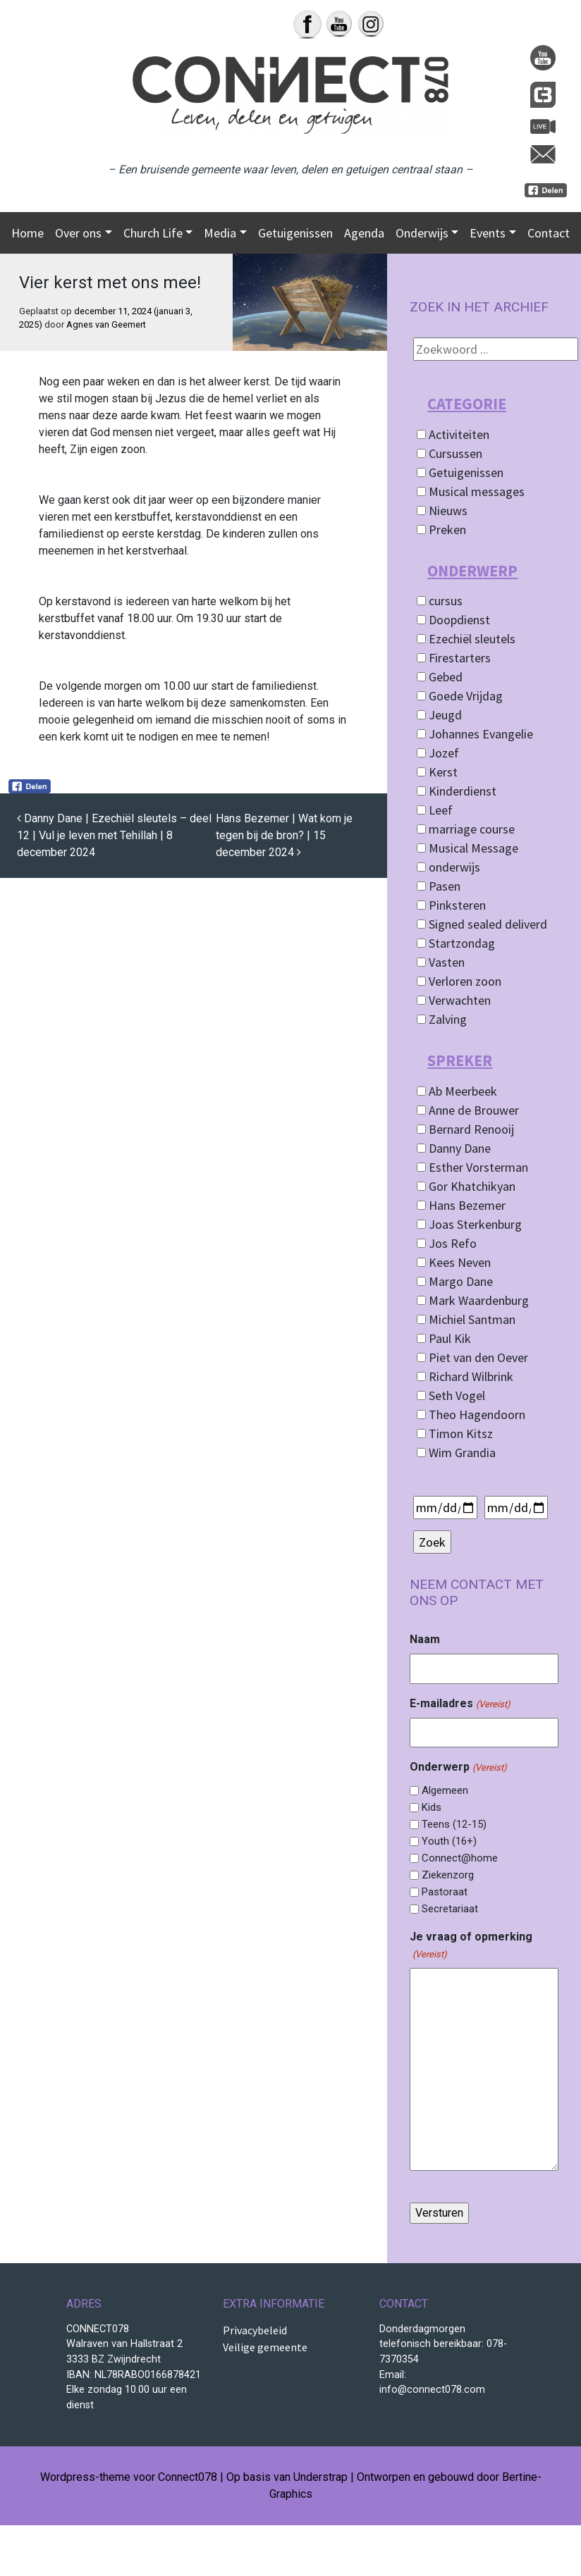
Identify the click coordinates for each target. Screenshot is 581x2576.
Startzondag (456, 943)
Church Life (153, 233)
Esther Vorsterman (472, 1167)
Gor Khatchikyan (466, 1186)
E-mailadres (460, 1704)
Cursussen (449, 453)
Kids (431, 1807)
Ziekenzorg (448, 1875)
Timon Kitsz (455, 1433)
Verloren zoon (459, 981)
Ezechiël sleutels (466, 639)
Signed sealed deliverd (482, 924)
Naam (425, 1639)
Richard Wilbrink (465, 1376)
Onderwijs (422, 233)
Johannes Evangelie (475, 734)
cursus (440, 601)
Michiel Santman (466, 1319)
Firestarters (454, 658)
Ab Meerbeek (457, 1091)
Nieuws (442, 510)
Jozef (438, 753)
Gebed (440, 677)
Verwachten (454, 1000)
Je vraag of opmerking (471, 1946)
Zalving (442, 1019)
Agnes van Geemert (106, 324)
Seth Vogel (451, 1395)
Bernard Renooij (465, 1129)
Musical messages (471, 491)
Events (488, 233)
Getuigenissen (295, 233)
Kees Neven (454, 1262)
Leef (435, 810)
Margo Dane (455, 1281)
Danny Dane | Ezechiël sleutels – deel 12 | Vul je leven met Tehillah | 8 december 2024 (114, 835)
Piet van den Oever (472, 1357)
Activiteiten (453, 434)
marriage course (466, 829)
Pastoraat (444, 1891)
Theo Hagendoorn (471, 1414)
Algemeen (445, 1790)
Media (220, 233)
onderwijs (448, 867)
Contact (548, 233)
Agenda (364, 233)
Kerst (437, 772)
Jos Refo (447, 1243)
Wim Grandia (456, 1452)
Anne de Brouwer (468, 1110)
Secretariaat (450, 1908)
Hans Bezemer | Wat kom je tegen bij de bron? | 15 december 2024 (284, 835)
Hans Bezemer (461, 1205)
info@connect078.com (432, 2390)
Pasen (438, 886)
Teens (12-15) (454, 1824)
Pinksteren (451, 905)
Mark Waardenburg (473, 1300)
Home (27, 233)
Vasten (441, 962)
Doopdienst (453, 620)
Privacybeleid (255, 2330)
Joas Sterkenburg (469, 1224)
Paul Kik (444, 1338)
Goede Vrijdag (460, 696)
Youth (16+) (449, 1841)
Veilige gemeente (265, 2347)
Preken (441, 529)
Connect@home (460, 1858)
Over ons (78, 233)
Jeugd (439, 715)
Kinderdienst (456, 791)
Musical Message (467, 848)
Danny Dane (454, 1148)
